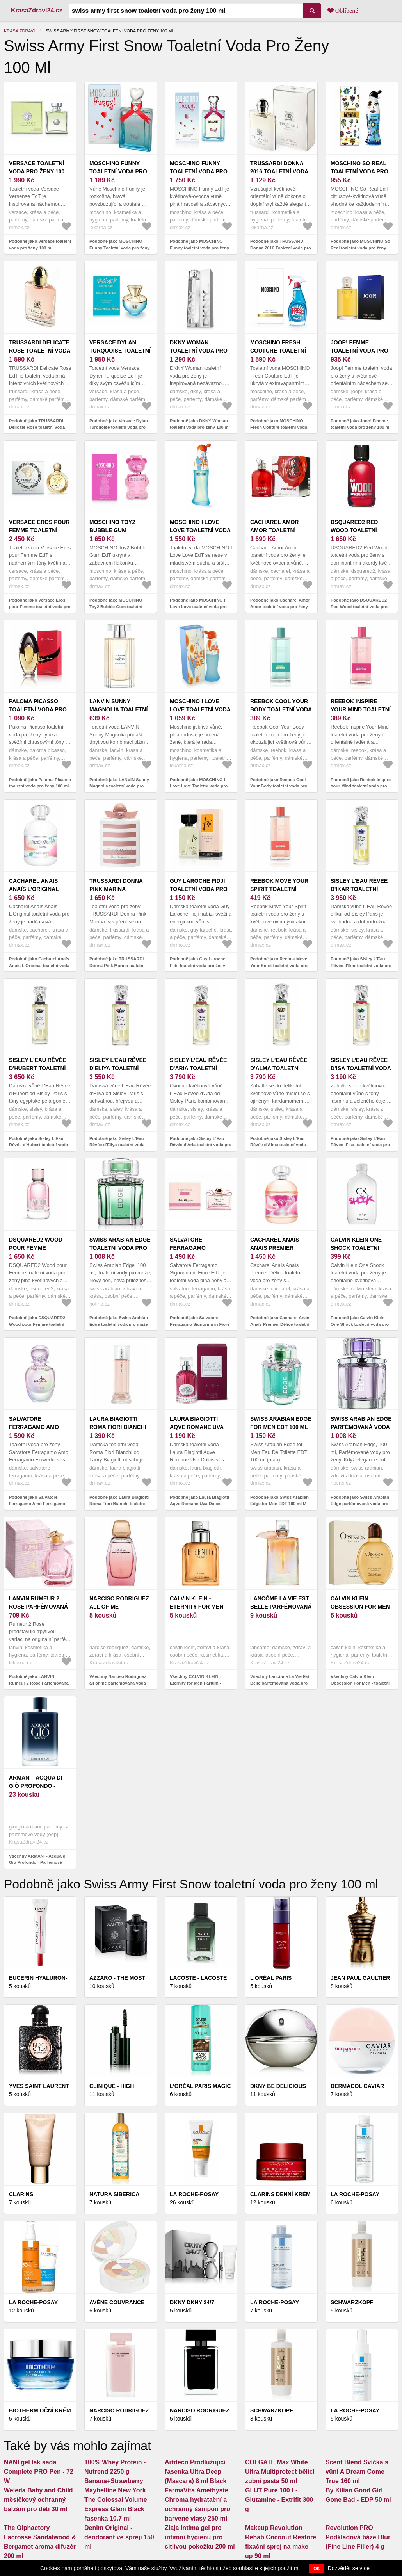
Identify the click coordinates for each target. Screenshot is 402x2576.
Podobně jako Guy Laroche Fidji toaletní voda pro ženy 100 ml (197, 965)
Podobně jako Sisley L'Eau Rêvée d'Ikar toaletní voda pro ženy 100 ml (361, 965)
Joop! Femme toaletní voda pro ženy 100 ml (359, 350)
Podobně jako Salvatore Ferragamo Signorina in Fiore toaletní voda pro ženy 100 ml (199, 1324)
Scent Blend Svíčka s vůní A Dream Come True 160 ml (357, 2471)
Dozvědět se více (349, 2568)
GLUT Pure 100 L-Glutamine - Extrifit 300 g (279, 2499)
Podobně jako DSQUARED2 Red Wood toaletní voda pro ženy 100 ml (359, 606)
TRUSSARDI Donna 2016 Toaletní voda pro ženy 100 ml (279, 171)
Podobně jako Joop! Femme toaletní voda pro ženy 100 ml (360, 424)
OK (316, 2568)
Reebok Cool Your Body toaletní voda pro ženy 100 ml (281, 709)
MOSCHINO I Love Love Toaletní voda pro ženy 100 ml (200, 709)
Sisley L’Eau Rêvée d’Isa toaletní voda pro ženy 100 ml (361, 1068)
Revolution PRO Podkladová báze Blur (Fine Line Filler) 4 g (358, 2537)
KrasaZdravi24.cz (36, 10)
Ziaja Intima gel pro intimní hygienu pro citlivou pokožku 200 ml (200, 2537)
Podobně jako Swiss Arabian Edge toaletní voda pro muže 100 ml (118, 1324)
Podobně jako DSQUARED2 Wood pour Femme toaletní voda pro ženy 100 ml (37, 1324)
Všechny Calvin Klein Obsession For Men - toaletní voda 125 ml (360, 1683)
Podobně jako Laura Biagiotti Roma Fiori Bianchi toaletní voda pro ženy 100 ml (119, 1503)
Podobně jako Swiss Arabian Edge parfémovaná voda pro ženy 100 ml (360, 1503)
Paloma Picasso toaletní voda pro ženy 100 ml (38, 709)
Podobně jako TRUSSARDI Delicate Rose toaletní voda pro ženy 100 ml (37, 427)
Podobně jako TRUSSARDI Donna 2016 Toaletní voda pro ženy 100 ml (280, 248)
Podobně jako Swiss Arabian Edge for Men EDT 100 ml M (279, 1500)
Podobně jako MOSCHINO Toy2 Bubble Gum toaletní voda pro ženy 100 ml (115, 606)
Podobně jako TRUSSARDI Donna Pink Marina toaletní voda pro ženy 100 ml (116, 965)
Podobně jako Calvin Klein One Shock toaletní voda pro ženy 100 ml (360, 1324)
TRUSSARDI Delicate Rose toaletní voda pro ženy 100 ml (39, 350)
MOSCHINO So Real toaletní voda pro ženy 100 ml (359, 171)
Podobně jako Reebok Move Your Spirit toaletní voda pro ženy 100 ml (279, 965)
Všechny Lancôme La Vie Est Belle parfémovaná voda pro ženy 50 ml (280, 1683)
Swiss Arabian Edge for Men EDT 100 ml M (280, 1427)
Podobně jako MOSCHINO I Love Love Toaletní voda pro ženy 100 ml (199, 786)
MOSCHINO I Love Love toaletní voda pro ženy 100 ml (200, 530)
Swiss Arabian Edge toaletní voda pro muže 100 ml (120, 1247)
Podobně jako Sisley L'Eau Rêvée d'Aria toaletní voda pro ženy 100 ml (200, 1145)
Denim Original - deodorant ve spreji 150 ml (119, 2537)
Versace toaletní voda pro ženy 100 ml (36, 171)
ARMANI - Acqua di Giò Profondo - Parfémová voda (35, 1785)
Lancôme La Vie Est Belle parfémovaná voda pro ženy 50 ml (281, 1606)
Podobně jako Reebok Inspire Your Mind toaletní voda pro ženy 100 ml (361, 786)
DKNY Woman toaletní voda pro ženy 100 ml (199, 350)
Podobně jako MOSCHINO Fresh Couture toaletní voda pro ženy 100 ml (278, 427)
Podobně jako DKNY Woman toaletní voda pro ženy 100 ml (199, 424)
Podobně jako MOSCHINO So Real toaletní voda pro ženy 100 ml (360, 248)
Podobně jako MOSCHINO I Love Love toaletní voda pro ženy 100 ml (198, 606)
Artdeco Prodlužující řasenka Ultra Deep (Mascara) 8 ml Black (195, 2471)
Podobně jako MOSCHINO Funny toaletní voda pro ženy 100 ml (199, 248)
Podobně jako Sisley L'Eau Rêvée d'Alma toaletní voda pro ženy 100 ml (278, 1145)
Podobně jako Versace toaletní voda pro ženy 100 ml (40, 244)
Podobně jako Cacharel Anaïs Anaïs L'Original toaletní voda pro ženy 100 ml (39, 965)
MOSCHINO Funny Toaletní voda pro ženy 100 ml (118, 171)
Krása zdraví (19, 31)
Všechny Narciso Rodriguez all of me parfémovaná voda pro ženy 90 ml (117, 1683)
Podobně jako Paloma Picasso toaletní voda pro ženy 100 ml (40, 783)
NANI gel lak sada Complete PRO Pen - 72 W (38, 2471)
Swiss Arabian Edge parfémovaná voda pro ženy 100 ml (361, 1427)
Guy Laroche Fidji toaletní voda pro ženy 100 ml (199, 889)
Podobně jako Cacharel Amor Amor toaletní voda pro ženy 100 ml (280, 606)
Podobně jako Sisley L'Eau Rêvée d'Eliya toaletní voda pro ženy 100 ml (116, 1145)
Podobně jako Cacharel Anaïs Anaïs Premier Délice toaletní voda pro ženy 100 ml (280, 1324)
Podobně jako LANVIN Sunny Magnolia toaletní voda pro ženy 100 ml (119, 786)
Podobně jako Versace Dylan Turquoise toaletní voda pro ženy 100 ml (118, 427)
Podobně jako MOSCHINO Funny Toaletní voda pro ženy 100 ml (119, 248)
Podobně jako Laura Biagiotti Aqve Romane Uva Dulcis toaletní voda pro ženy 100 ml (199, 1503)
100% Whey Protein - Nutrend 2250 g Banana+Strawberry (115, 2471)
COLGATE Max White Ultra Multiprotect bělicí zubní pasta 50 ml (280, 2471)
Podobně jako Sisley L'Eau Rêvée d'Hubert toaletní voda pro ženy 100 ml (38, 1145)
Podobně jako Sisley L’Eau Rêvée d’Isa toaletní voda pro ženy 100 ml (360, 1145)
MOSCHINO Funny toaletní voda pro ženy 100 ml (199, 171)
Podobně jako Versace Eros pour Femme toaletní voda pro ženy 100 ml (40, 606)
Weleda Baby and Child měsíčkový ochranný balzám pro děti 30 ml (38, 2499)
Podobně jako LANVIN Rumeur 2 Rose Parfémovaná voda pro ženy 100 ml (39, 1683)
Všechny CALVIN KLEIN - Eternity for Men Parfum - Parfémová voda (195, 1683)
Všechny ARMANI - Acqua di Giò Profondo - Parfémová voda (38, 1862)
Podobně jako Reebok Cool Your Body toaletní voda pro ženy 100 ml (278, 786)
